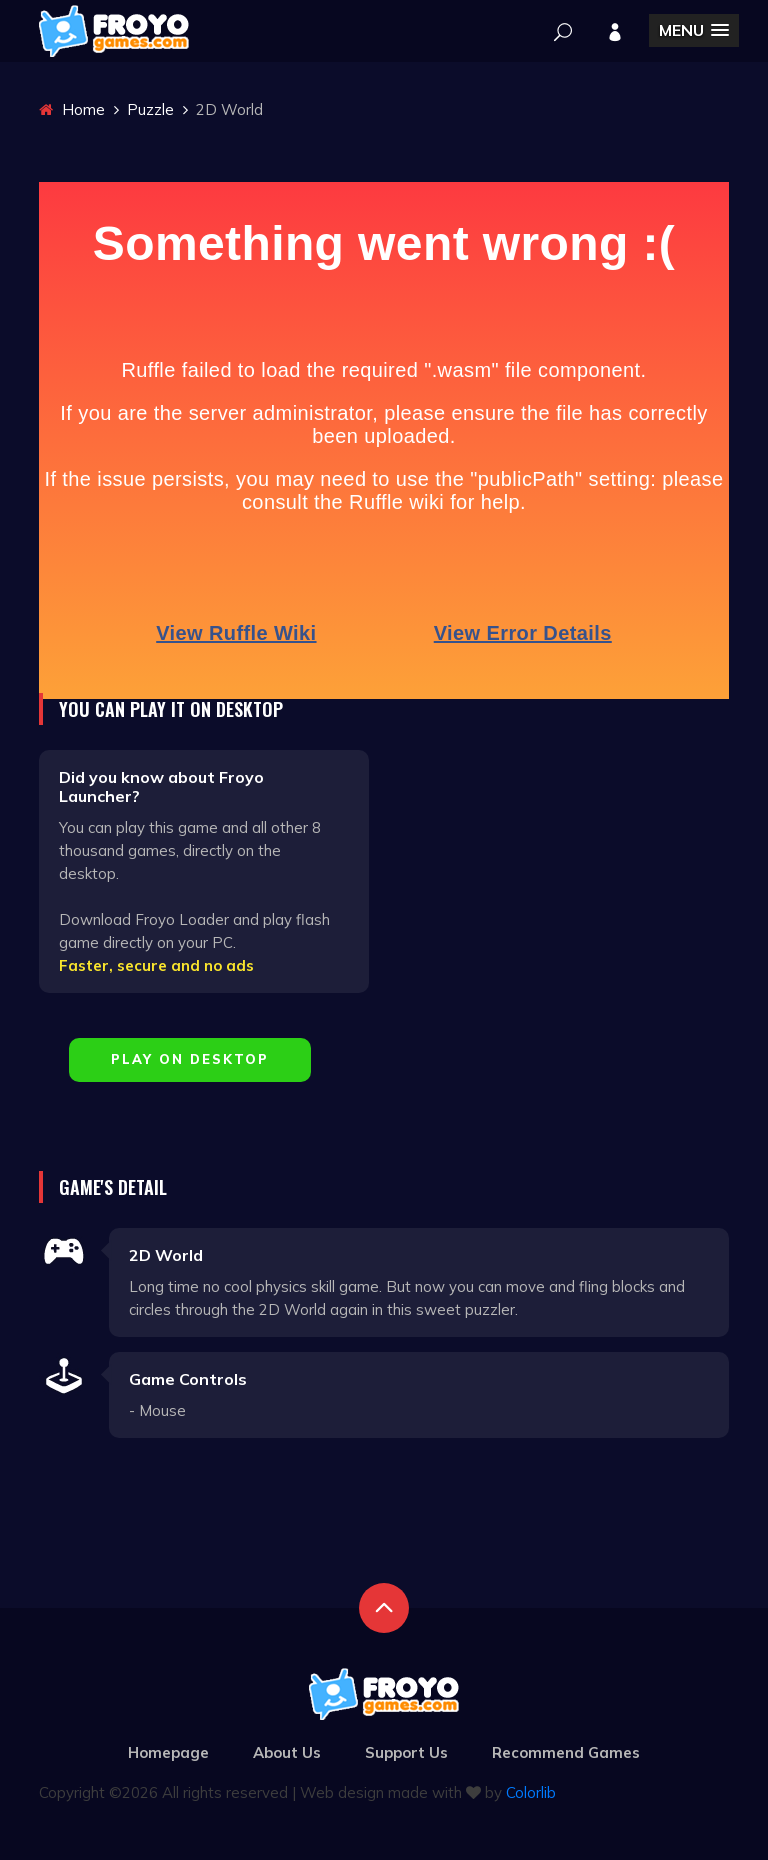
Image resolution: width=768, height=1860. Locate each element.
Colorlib (531, 1792)
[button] (694, 30)
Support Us (406, 1752)
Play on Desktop (190, 1059)
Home (72, 109)
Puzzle (150, 109)
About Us (287, 1752)
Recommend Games (566, 1752)
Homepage (168, 1752)
